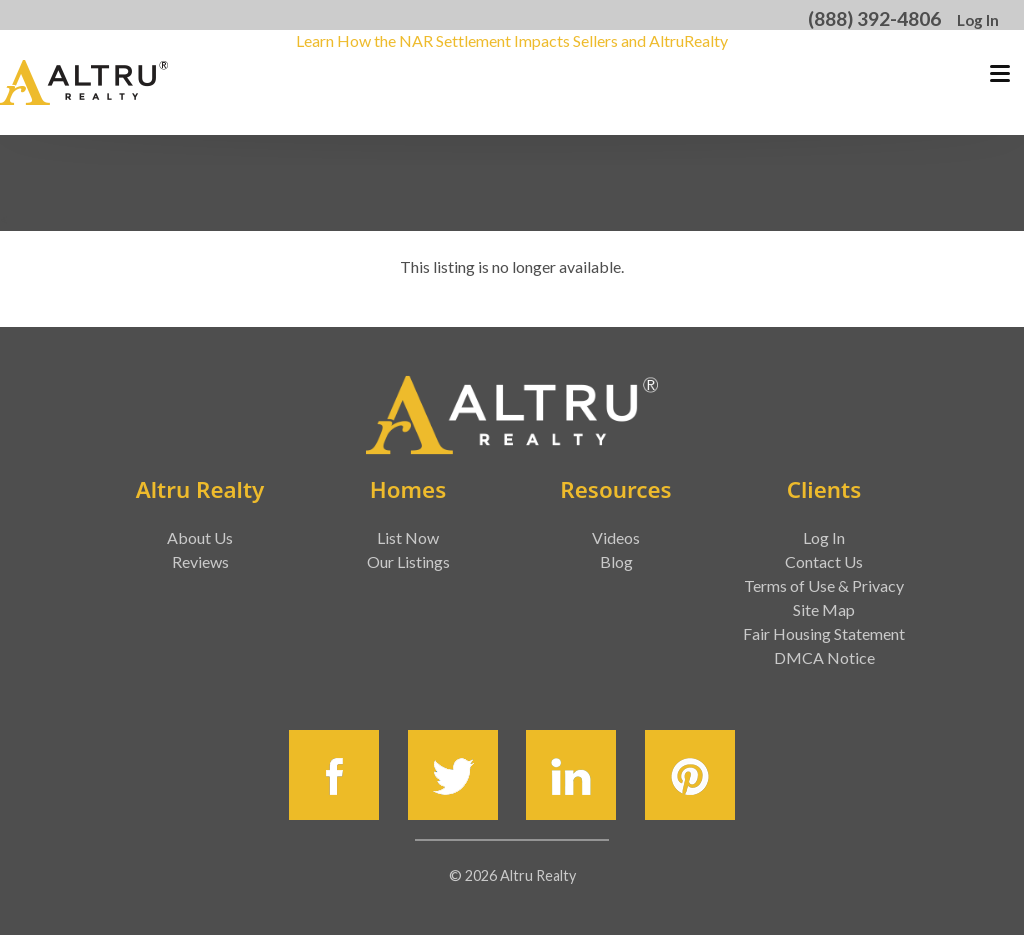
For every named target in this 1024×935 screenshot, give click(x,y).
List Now (408, 537)
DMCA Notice (824, 657)
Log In (978, 20)
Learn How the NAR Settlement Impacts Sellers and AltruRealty (512, 40)
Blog (616, 561)
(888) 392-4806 (874, 18)
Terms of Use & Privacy (824, 585)
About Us (200, 537)
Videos (616, 537)
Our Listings (408, 561)
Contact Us (824, 561)
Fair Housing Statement (824, 633)
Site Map (824, 609)
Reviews (200, 561)
